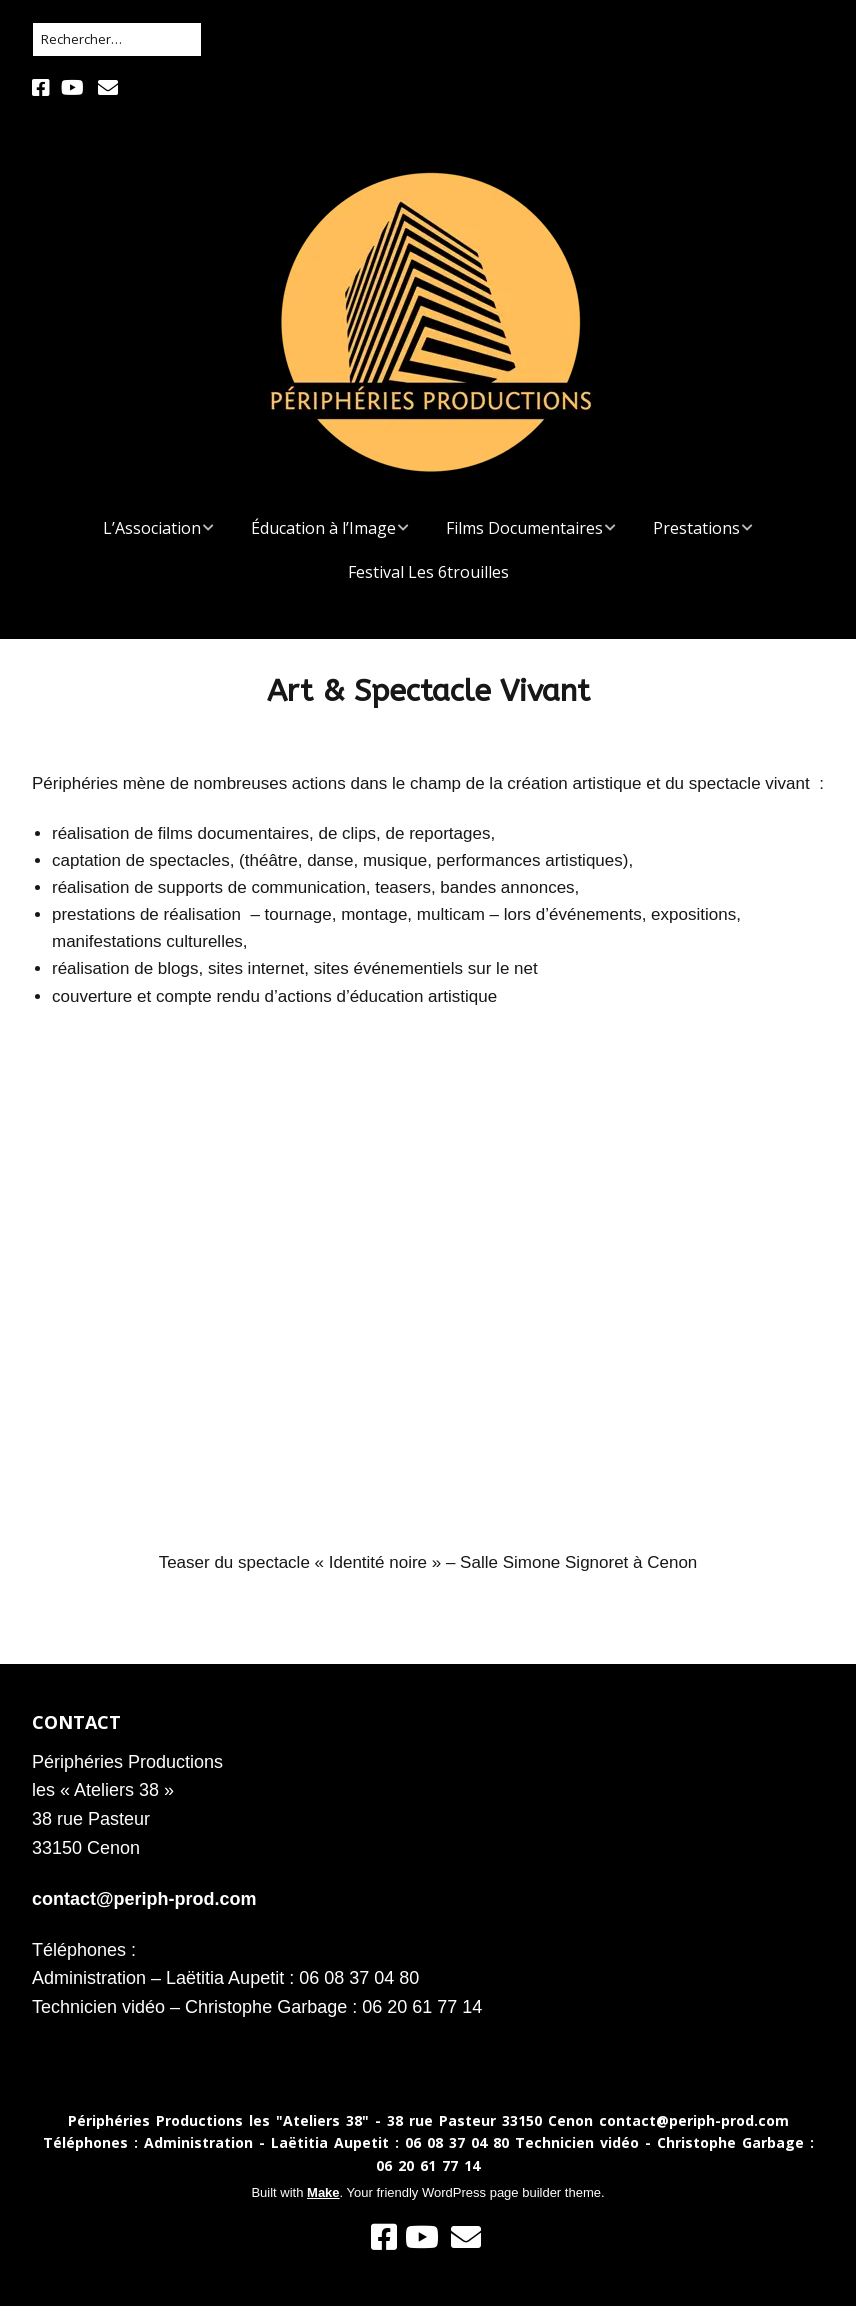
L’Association (152, 528)
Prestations (696, 528)
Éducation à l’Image (323, 528)
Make (323, 2192)
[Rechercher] (117, 39)
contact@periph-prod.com (144, 1899)
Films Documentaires (524, 528)
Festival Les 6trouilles (428, 572)
